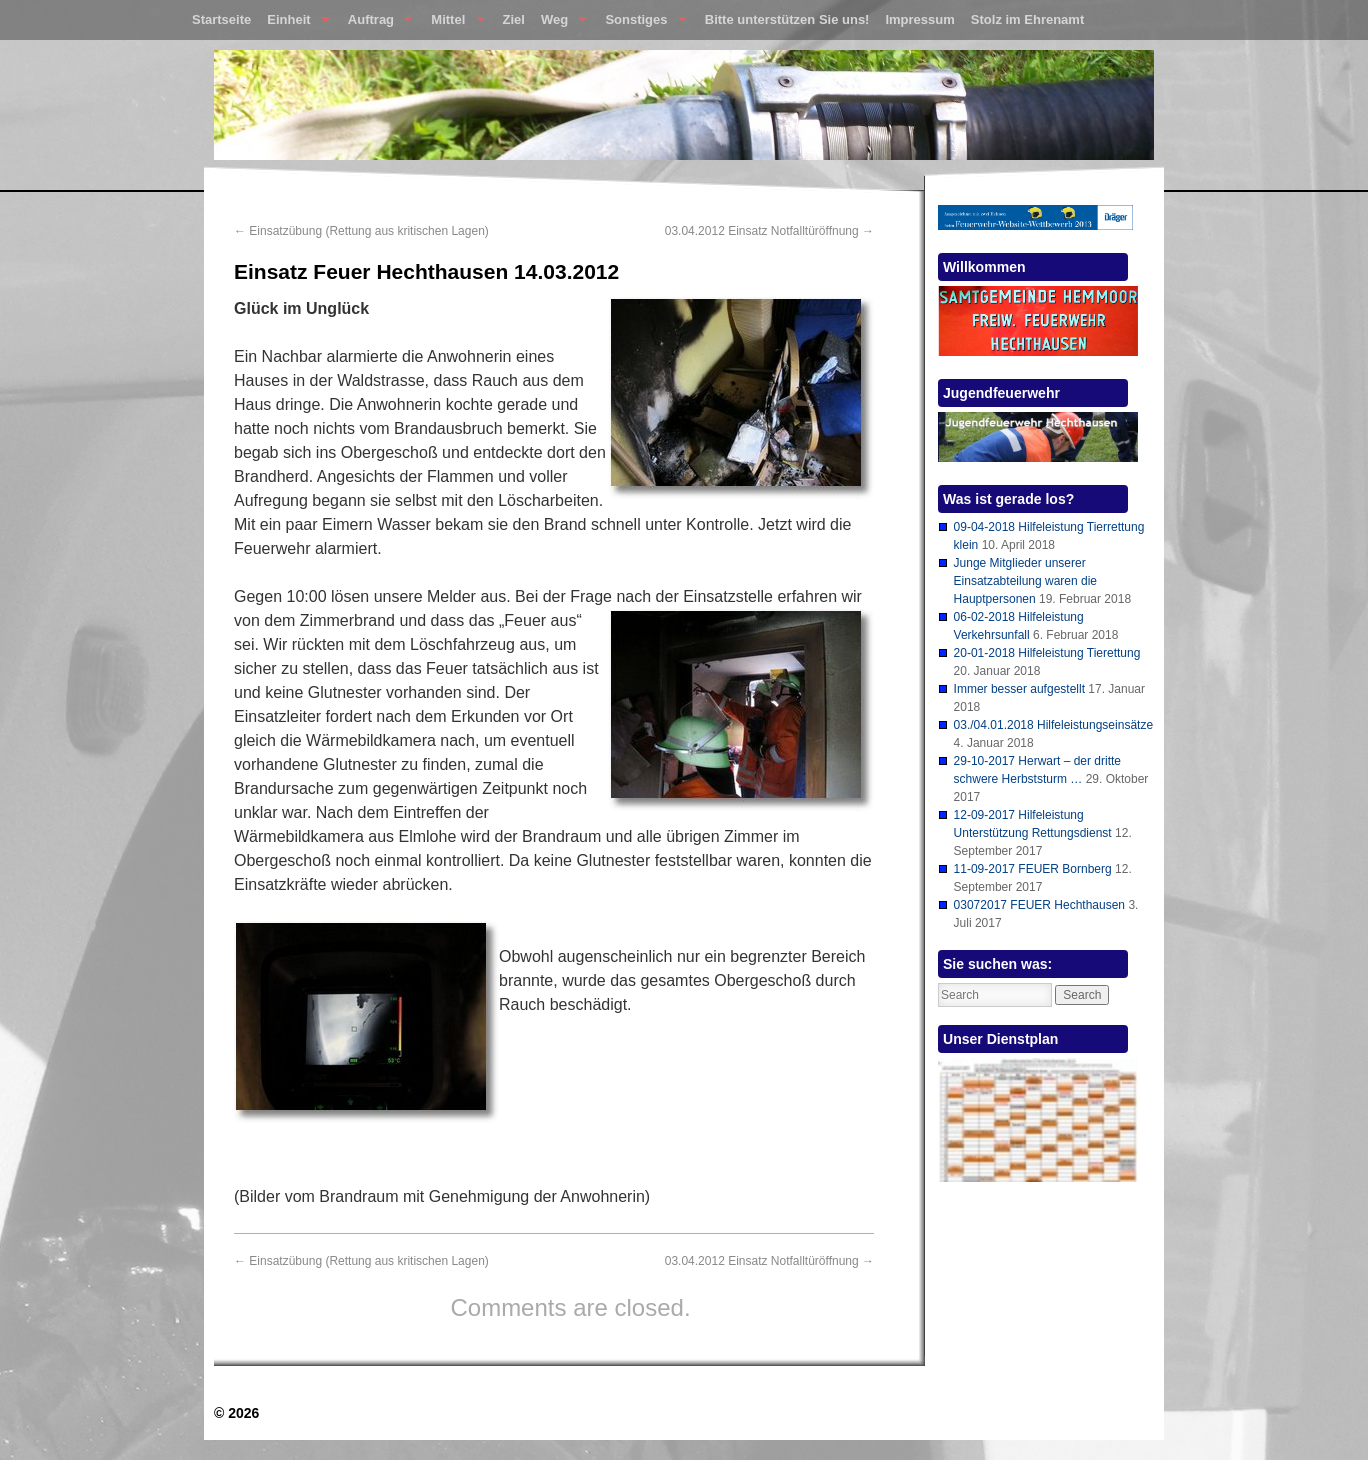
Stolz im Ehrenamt (1027, 19)
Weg (560, 24)
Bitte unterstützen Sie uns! (787, 19)
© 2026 (236, 1413)
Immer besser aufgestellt (1019, 689)
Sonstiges (641, 24)
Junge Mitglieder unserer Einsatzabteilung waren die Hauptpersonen (1025, 581)
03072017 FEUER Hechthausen (1039, 905)
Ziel (514, 19)
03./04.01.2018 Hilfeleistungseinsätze (1053, 725)
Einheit (294, 24)
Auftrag (376, 24)
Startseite (221, 19)
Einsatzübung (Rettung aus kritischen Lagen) (361, 231)
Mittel (453, 24)
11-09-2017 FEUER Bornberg (1033, 869)
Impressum (919, 19)
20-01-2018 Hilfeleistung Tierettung (1047, 653)
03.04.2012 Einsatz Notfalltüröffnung (769, 231)
